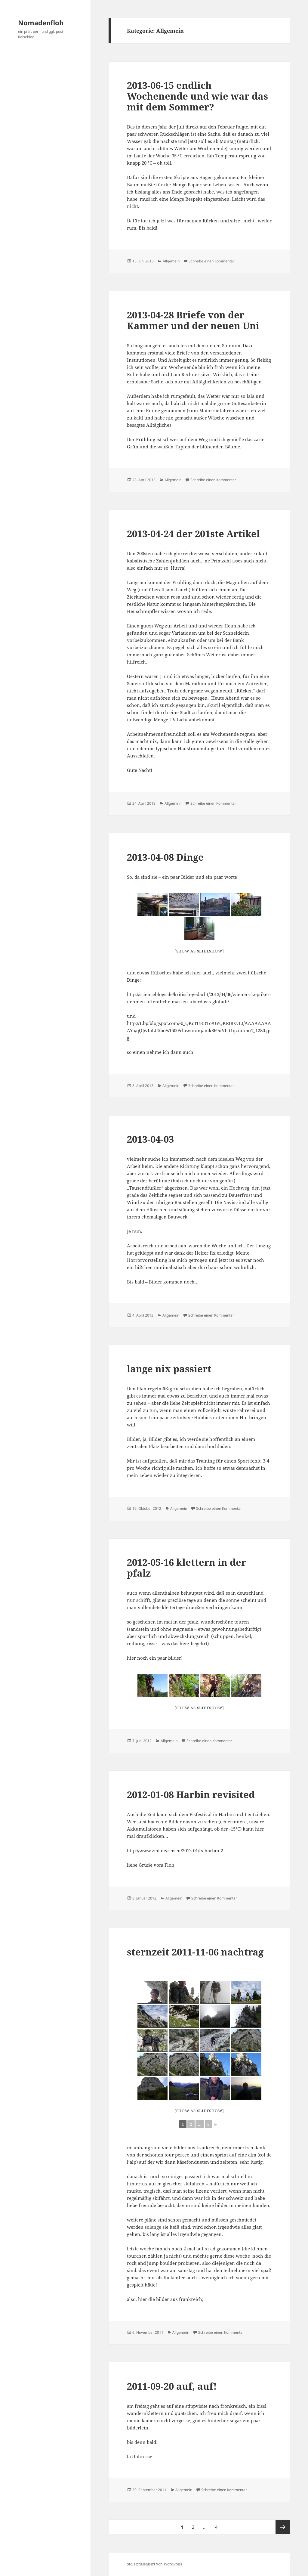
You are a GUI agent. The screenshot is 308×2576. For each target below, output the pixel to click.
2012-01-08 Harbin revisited (191, 1794)
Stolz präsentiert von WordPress (154, 2564)
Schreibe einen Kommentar (211, 261)
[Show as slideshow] (199, 951)
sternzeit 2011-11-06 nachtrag (195, 1952)
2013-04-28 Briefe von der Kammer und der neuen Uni (193, 320)
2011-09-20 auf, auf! (172, 2386)
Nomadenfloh (40, 22)
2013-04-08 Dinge (165, 857)
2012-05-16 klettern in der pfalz (186, 1567)
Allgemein (171, 261)
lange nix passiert (169, 1368)
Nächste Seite (283, 2527)
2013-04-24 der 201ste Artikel (193, 533)
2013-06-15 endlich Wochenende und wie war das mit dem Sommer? (197, 96)
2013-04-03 (150, 1139)
